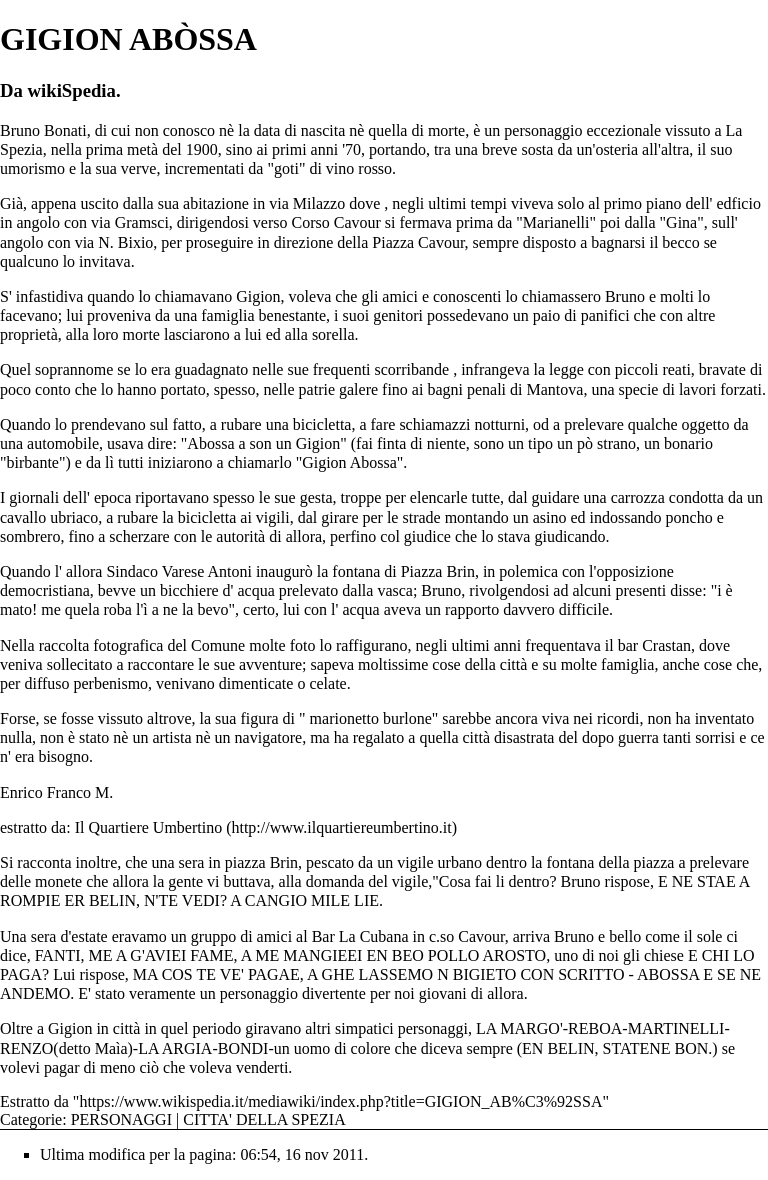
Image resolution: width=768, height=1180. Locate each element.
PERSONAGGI (121, 1119)
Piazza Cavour (418, 242)
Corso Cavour (336, 222)
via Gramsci (130, 222)
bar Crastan (654, 645)
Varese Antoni (207, 571)
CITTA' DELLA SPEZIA (264, 1119)
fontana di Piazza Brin (403, 571)
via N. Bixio (114, 242)
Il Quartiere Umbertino (149, 827)
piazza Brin (261, 862)
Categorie (31, 1119)
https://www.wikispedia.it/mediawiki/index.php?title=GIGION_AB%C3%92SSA (340, 1101)
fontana (570, 862)
